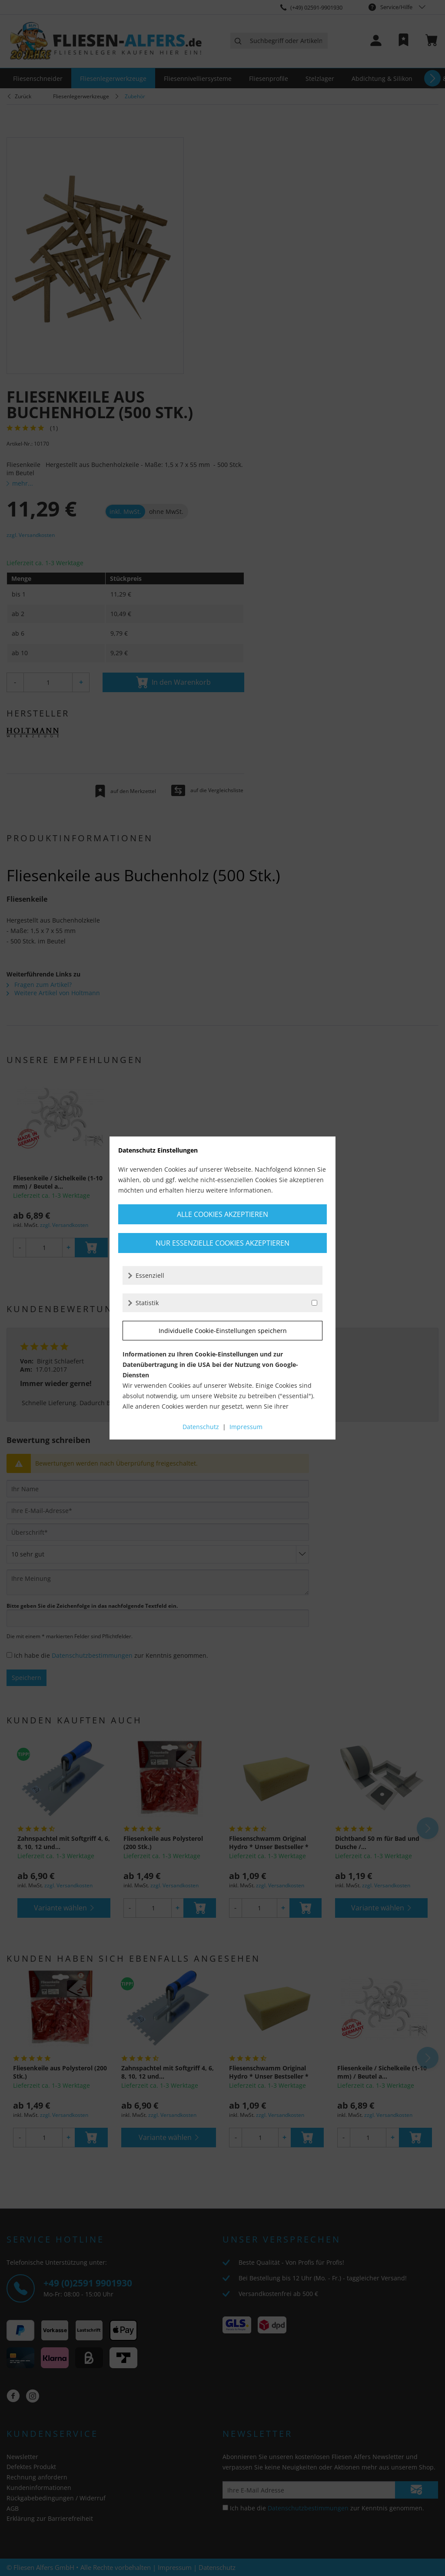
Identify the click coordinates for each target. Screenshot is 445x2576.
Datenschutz (201, 1427)
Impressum (245, 1427)
